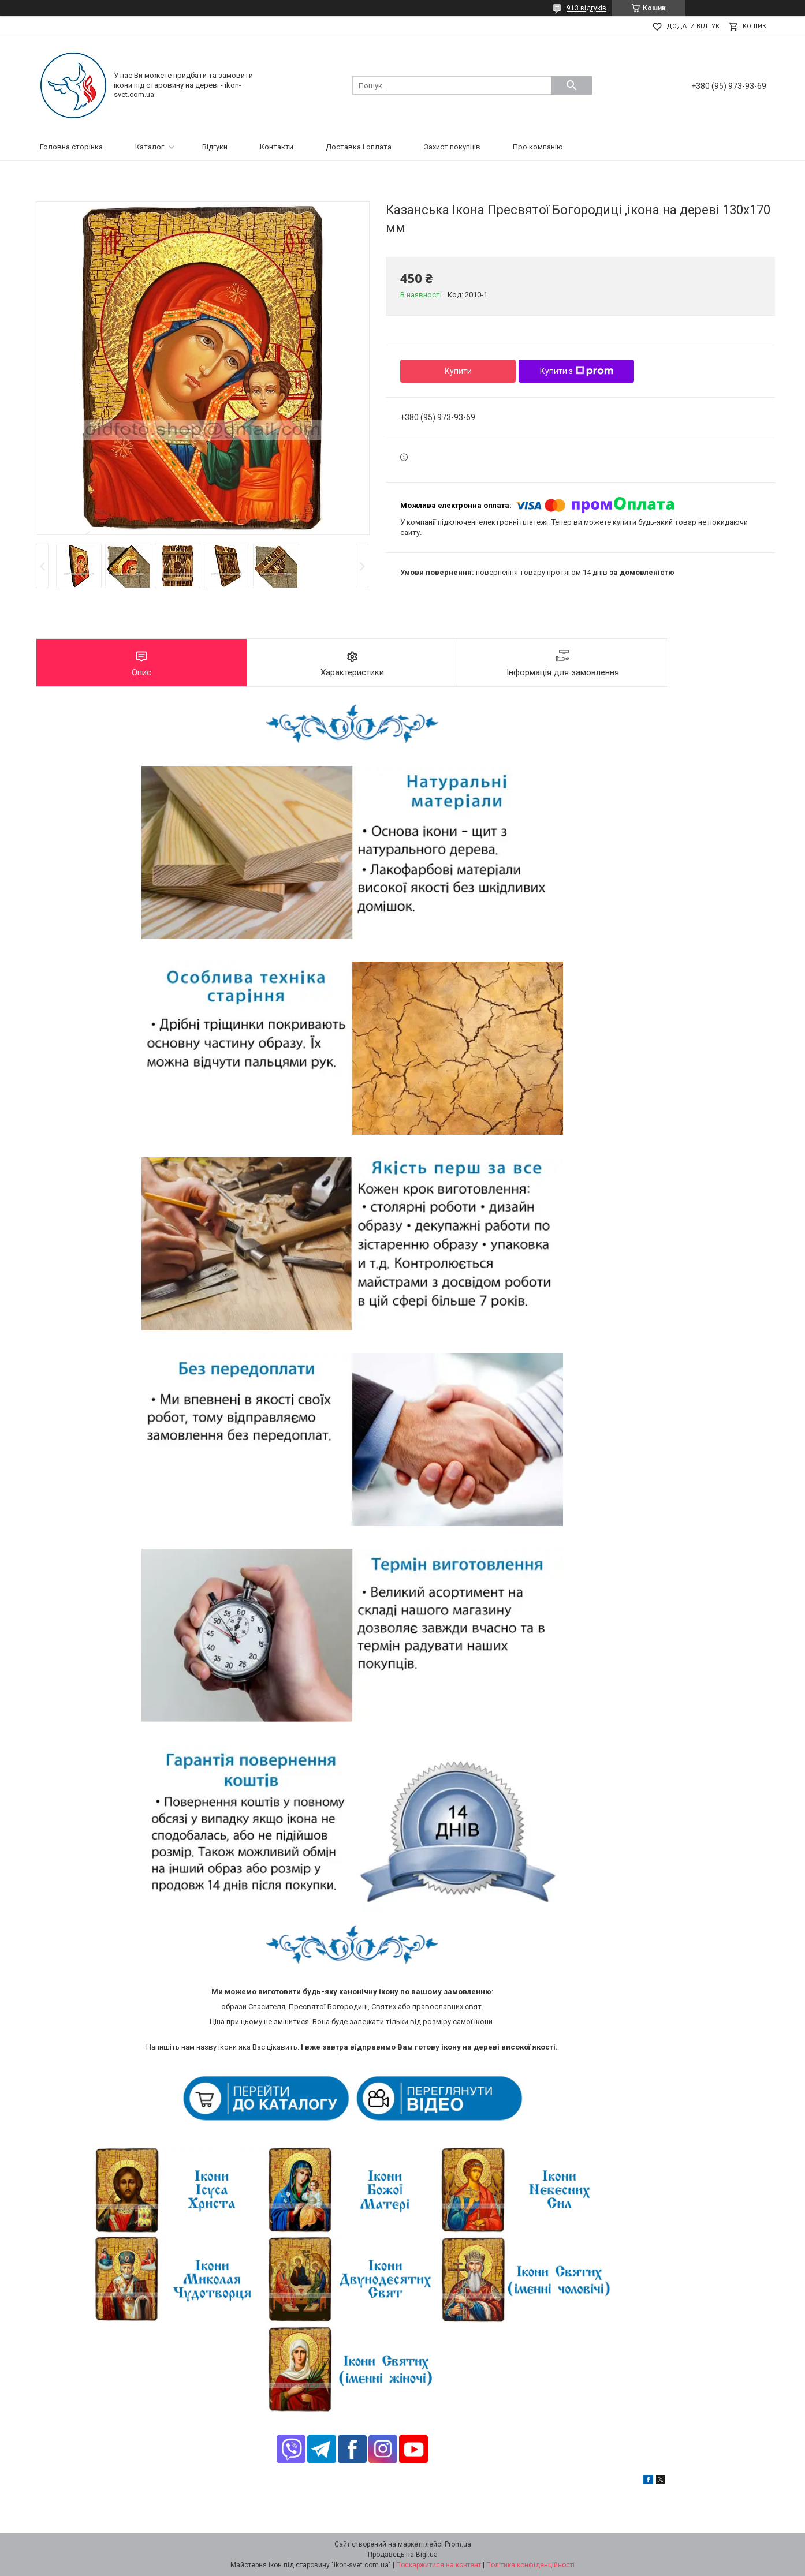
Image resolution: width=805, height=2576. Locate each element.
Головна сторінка (71, 147)
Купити (458, 371)
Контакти (276, 147)
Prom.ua (458, 2544)
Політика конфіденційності (530, 2565)
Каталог (149, 147)
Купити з (576, 371)
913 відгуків (586, 8)
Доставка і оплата (359, 147)
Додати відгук (693, 26)
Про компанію (538, 147)
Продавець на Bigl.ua (403, 2555)
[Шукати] (571, 85)
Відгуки (215, 147)
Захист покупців (452, 147)
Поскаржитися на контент (438, 2565)
